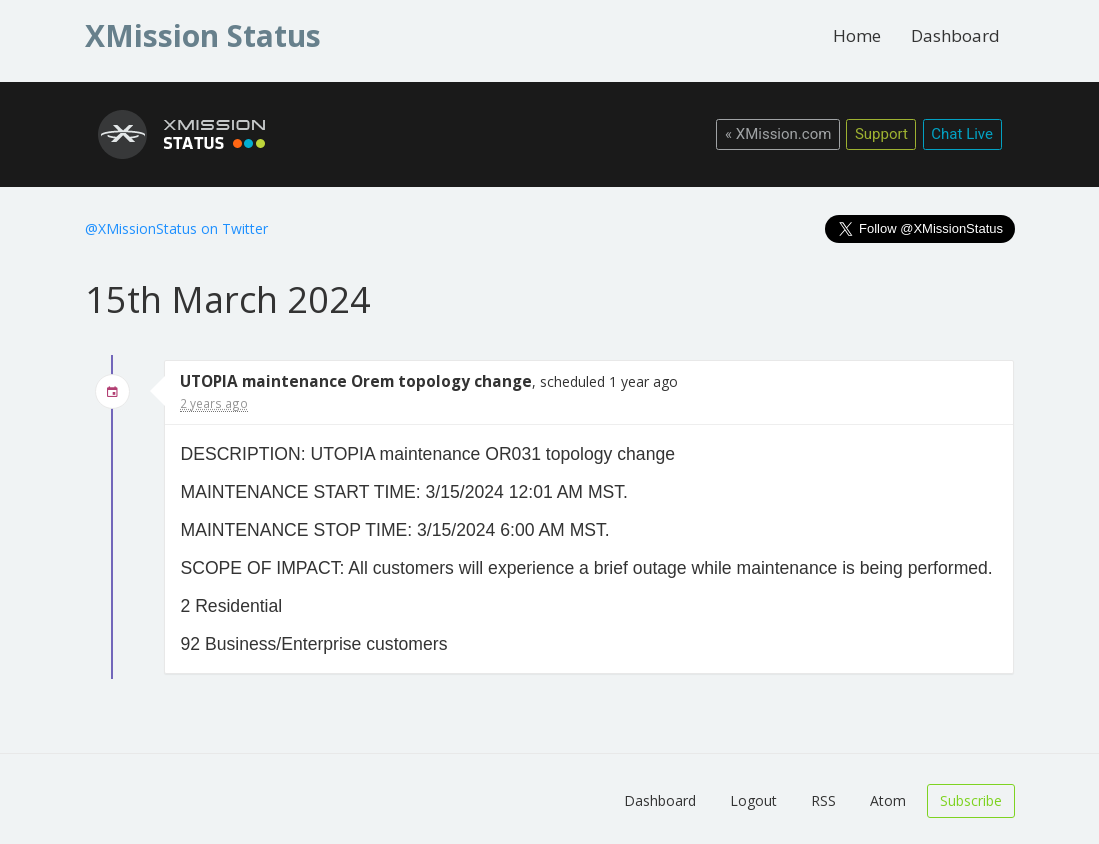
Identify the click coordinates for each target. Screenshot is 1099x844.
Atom (888, 800)
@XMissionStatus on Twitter (176, 228)
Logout (753, 800)
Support (881, 134)
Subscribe (971, 800)
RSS (823, 800)
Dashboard (955, 35)
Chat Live (962, 134)
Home (857, 35)
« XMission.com (778, 134)
